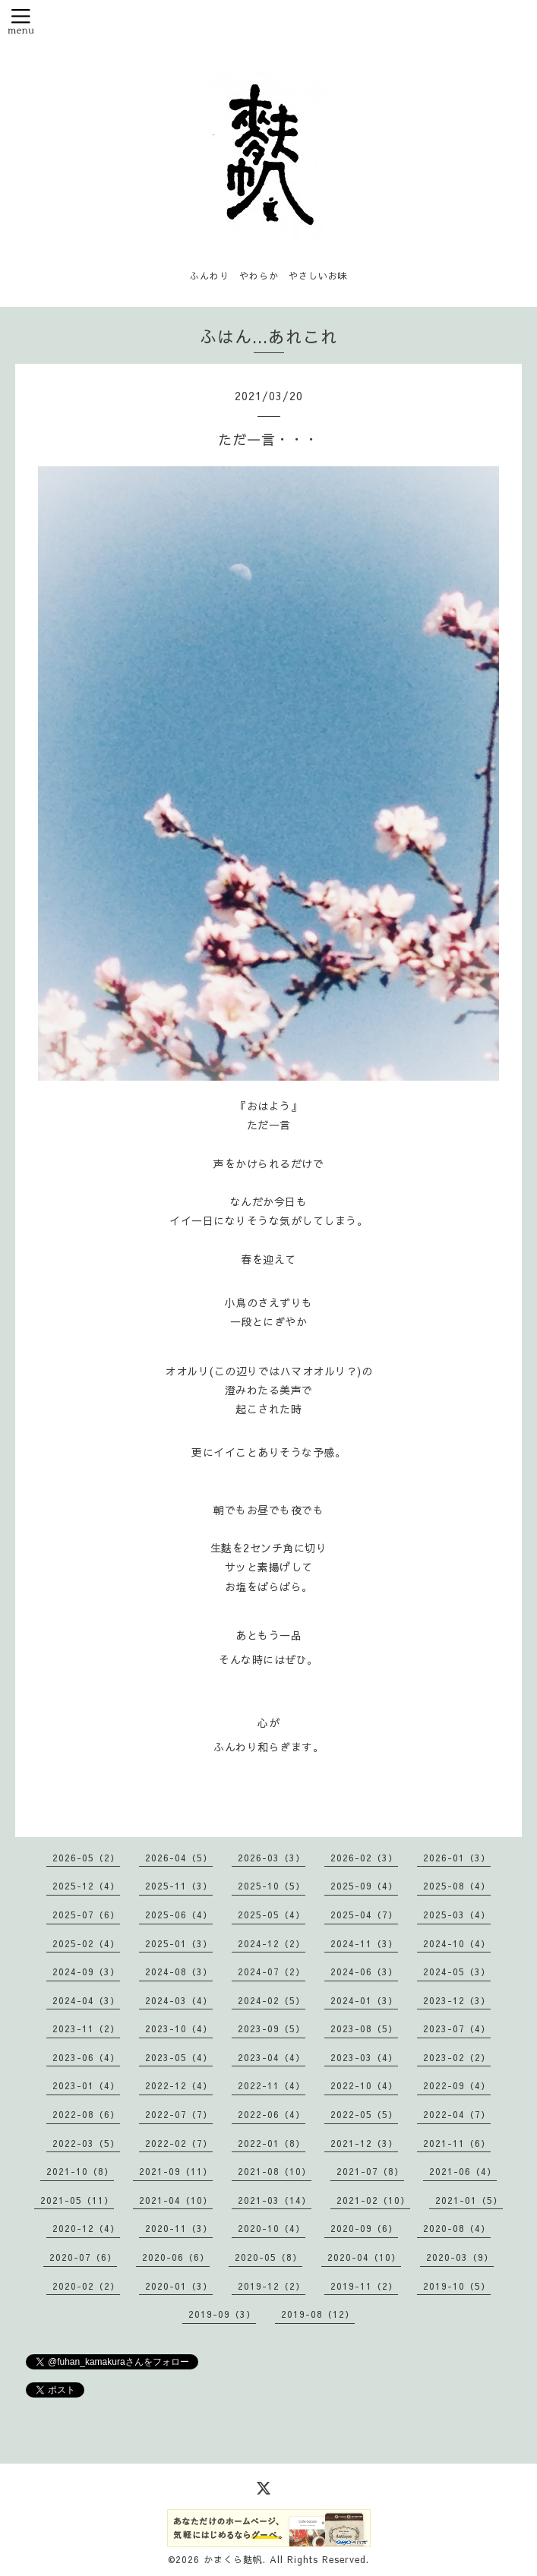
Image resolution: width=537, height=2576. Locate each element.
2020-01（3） (179, 2286)
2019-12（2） (271, 2286)
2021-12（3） (364, 2143)
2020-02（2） (86, 2286)
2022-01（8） (271, 2143)
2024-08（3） (179, 1971)
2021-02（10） (373, 2200)
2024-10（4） (457, 1943)
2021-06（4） (463, 2171)
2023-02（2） (457, 2057)
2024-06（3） (364, 1971)
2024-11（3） (364, 1943)
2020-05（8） (268, 2257)
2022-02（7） (179, 2143)
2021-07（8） (370, 2171)
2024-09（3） (86, 1971)
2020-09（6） (364, 2228)
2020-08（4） (457, 2228)
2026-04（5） (179, 1858)
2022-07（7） (179, 2114)
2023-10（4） (179, 2028)
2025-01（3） (179, 1943)
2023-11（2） (86, 2028)
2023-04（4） (271, 2057)
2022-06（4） (271, 2114)
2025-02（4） (86, 1943)
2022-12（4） (179, 2085)
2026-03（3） (271, 1858)
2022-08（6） (86, 2114)
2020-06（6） (176, 2257)
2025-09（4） (364, 1886)
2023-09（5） (271, 2028)
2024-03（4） (179, 2000)
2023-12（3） (457, 2000)
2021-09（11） (176, 2171)
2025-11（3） (179, 1886)
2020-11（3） (179, 2228)
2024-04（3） (86, 2000)
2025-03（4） (457, 1914)
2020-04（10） (364, 2257)
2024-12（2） (271, 1943)
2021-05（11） (77, 2200)
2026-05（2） (86, 1858)
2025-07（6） (86, 1914)
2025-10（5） (271, 1886)
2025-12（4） (86, 1886)
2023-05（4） (179, 2057)
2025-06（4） (179, 1914)
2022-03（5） (86, 2143)
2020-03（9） (460, 2257)
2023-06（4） (86, 2057)
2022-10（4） (364, 2085)
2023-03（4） (364, 2057)
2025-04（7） (364, 1914)
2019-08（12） (318, 2314)
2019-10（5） (457, 2286)
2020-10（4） (271, 2228)
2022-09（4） (457, 2085)
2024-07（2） (271, 1971)
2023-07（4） (457, 2028)
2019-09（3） (222, 2314)
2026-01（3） (457, 1858)
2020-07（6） (83, 2257)
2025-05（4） (271, 1914)
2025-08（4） (457, 1886)
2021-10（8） (80, 2171)
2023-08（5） (364, 2028)
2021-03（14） (274, 2200)
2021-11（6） (457, 2143)
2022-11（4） (271, 2085)
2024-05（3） (457, 1971)
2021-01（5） (469, 2200)
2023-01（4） (86, 2085)
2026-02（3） (364, 1858)
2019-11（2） (364, 2286)
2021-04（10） (176, 2200)
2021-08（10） (274, 2171)
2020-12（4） (86, 2228)
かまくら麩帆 (233, 2559)
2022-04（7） (457, 2114)
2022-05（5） (364, 2114)
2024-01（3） (364, 2000)
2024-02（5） (271, 2000)
